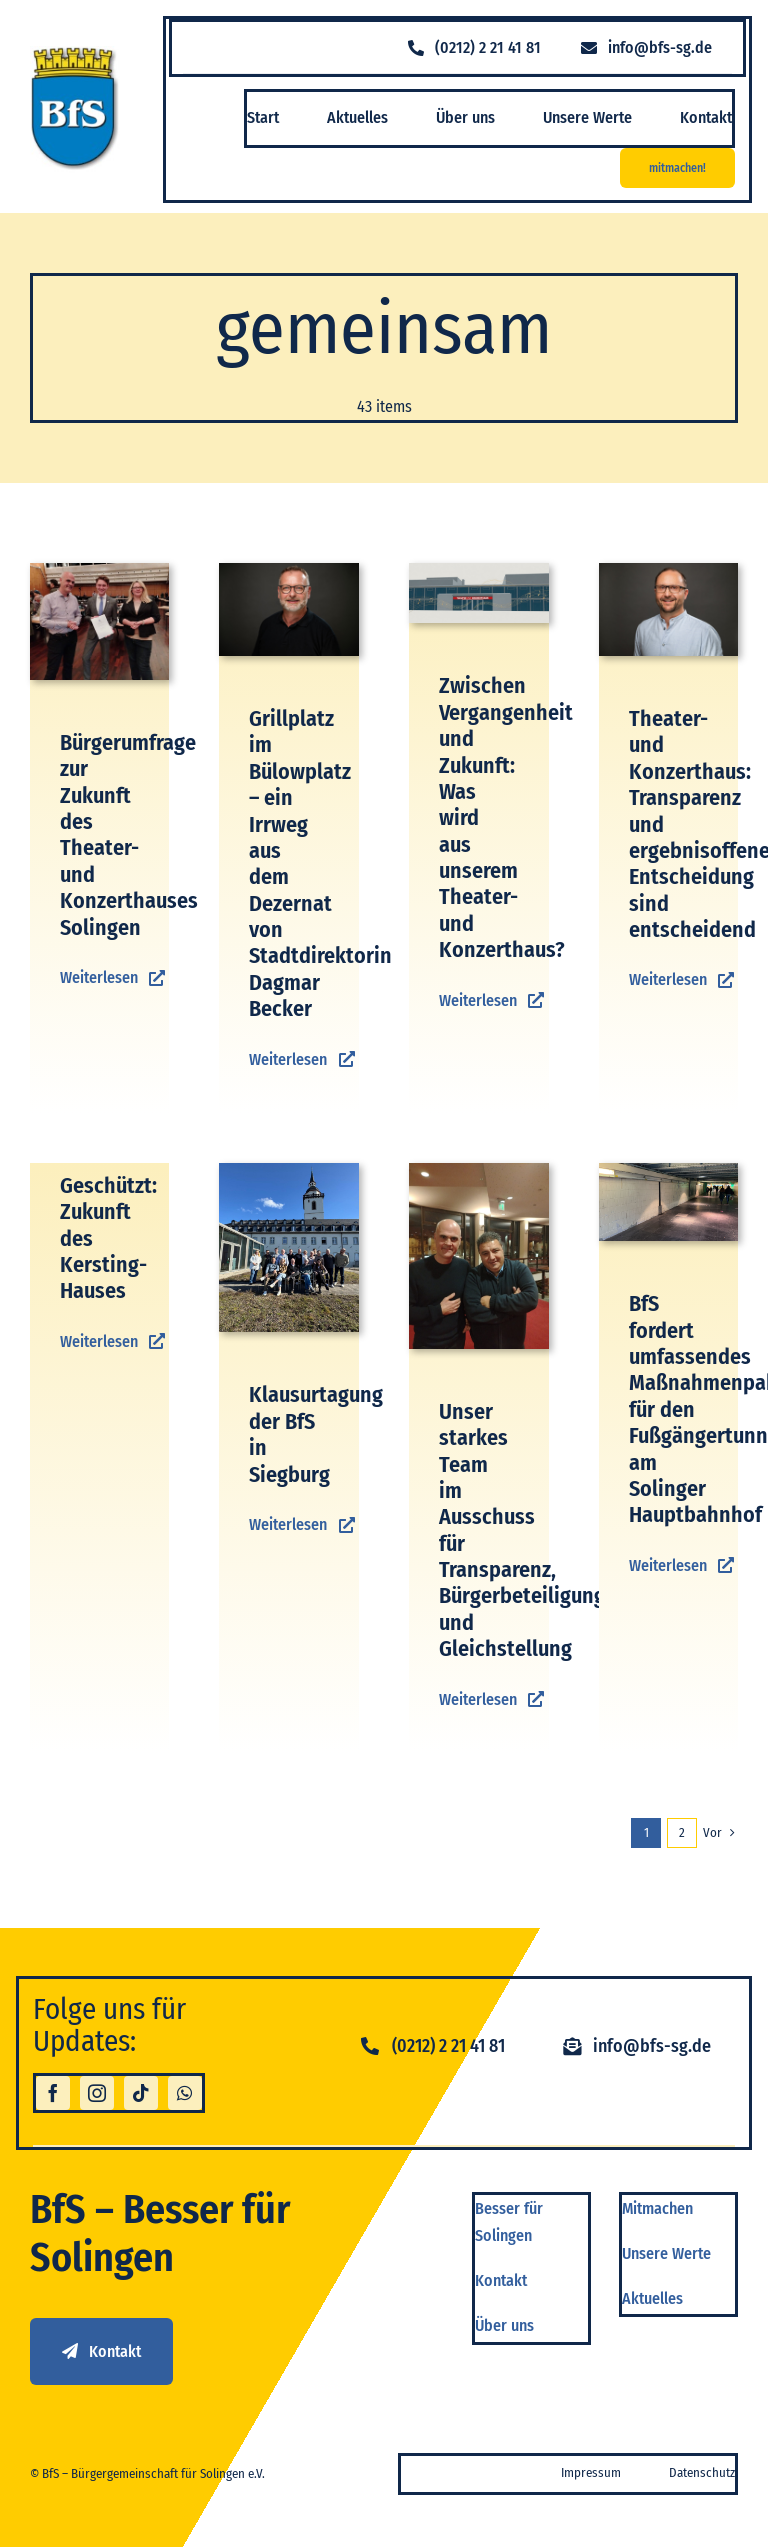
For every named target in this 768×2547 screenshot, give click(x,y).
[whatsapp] (185, 2093)
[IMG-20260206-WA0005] (479, 1170)
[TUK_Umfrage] (479, 570)
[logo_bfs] (75, 53)
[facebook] (53, 2093)
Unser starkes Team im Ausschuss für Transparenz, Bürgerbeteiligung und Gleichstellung (522, 1530)
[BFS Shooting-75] (669, 570)
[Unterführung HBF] (669, 1170)
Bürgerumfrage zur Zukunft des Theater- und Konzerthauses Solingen (129, 835)
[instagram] (97, 2093)
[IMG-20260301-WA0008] (289, 1170)
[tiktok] (141, 2093)
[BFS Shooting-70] (289, 570)
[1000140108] (100, 570)
